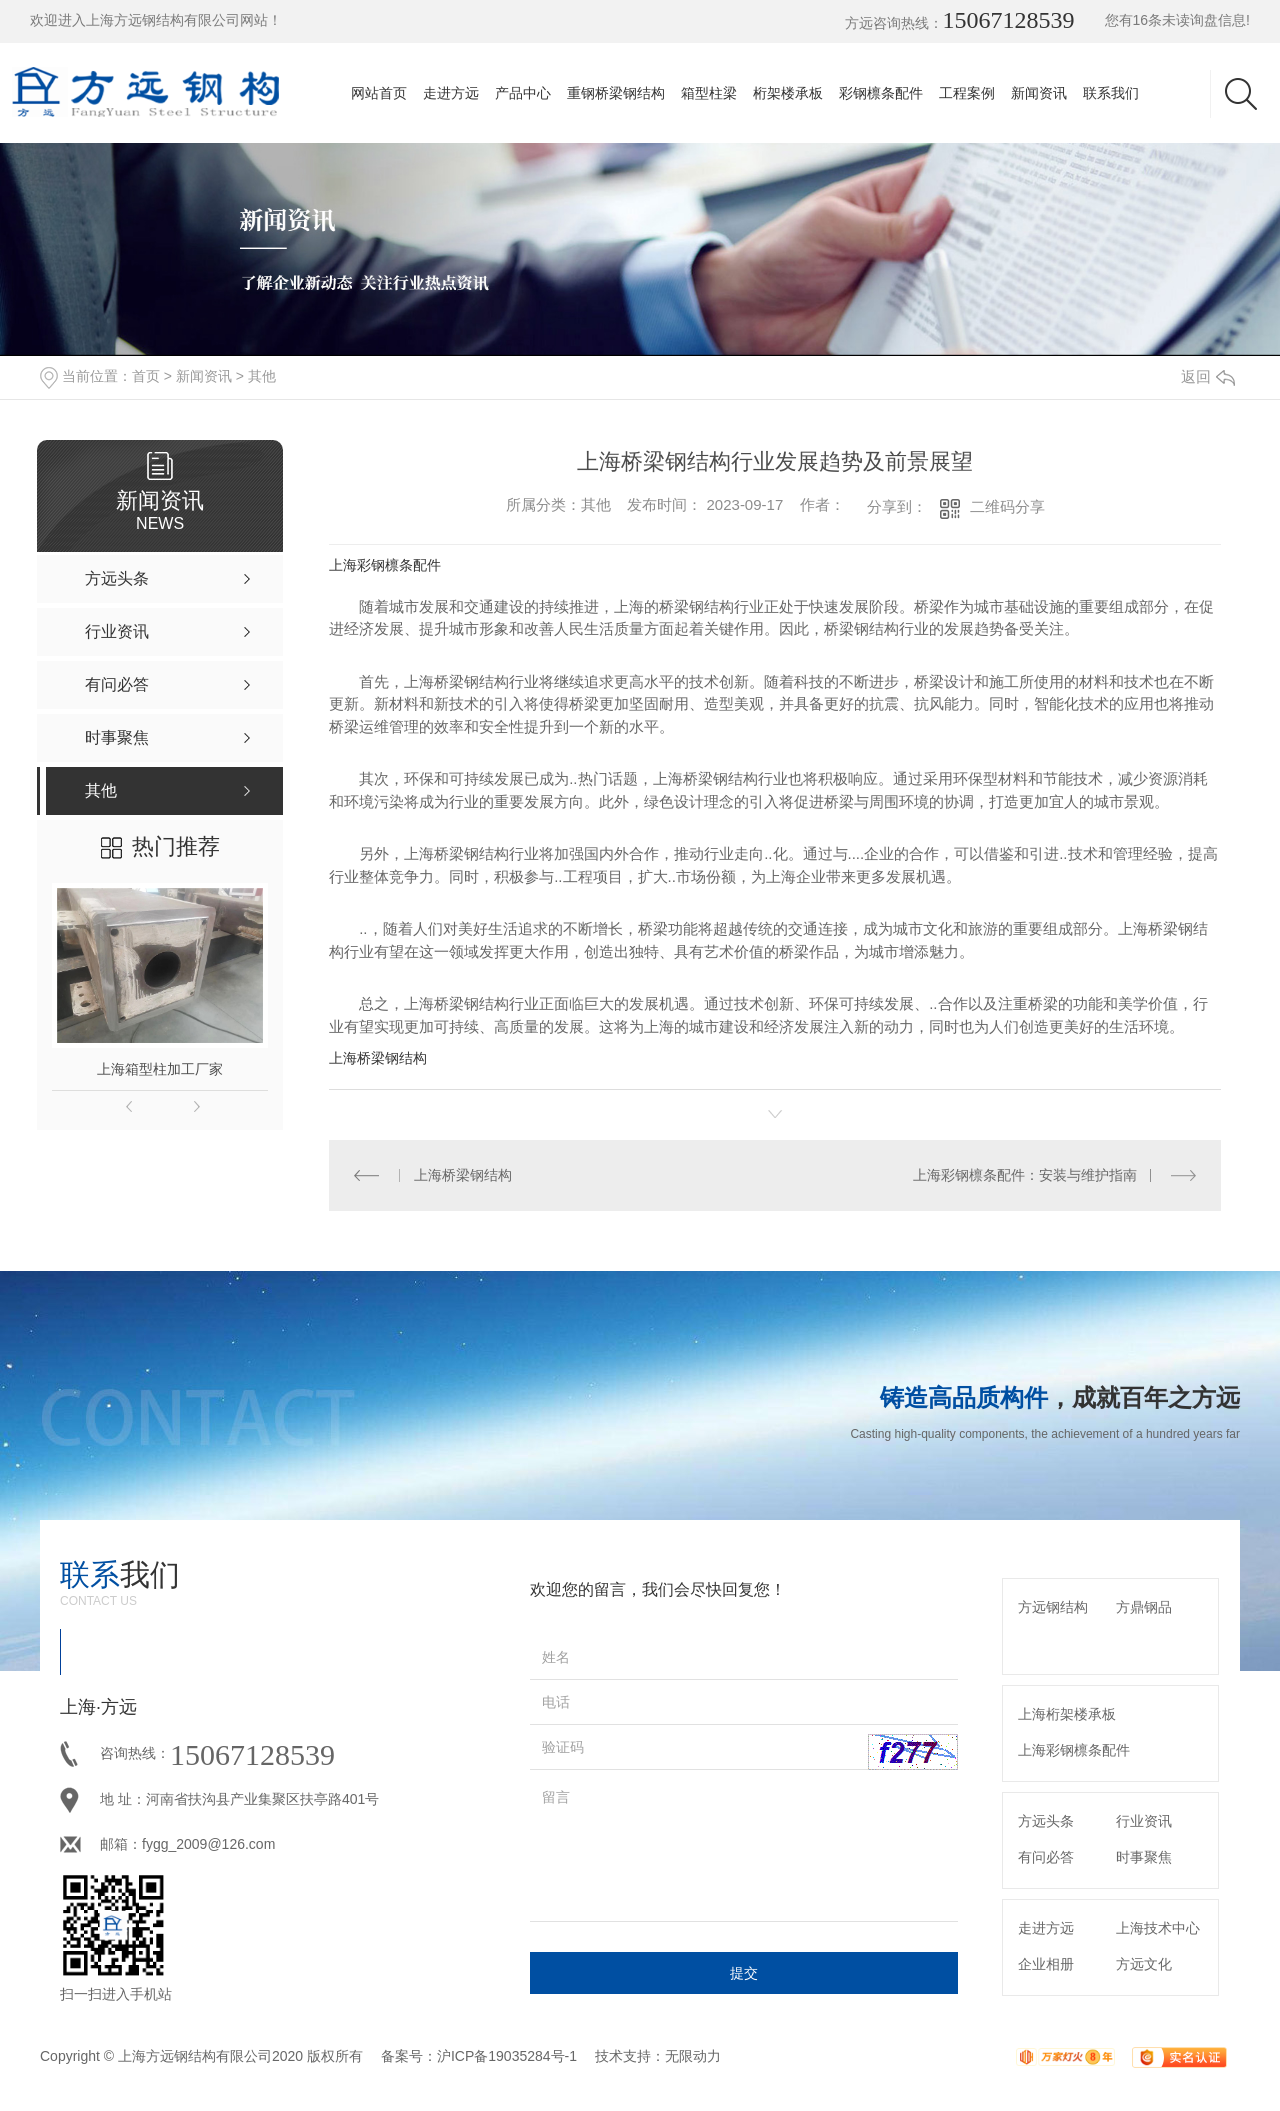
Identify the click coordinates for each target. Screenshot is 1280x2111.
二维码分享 (1007, 506)
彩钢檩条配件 (881, 93)
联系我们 (1111, 93)
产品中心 (523, 93)
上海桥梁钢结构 (378, 1058)
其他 (262, 376)
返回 (1208, 376)
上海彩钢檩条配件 (385, 565)
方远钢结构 (1053, 1607)
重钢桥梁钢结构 (616, 93)
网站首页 (379, 93)
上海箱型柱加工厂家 (160, 1069)
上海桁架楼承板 (1067, 1714)
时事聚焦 (1144, 1857)
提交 (744, 1973)
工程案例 (967, 93)
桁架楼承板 (788, 93)
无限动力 (693, 2056)
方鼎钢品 (1144, 1607)
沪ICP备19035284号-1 (507, 2056)
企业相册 (1046, 1964)
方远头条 (1046, 1821)
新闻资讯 (1039, 93)
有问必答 (1046, 1857)
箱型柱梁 (709, 93)
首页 (146, 376)
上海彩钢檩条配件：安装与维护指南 (1025, 1175)
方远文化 (1144, 1964)
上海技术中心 (1158, 1928)
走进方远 (451, 93)
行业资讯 (1144, 1821)
